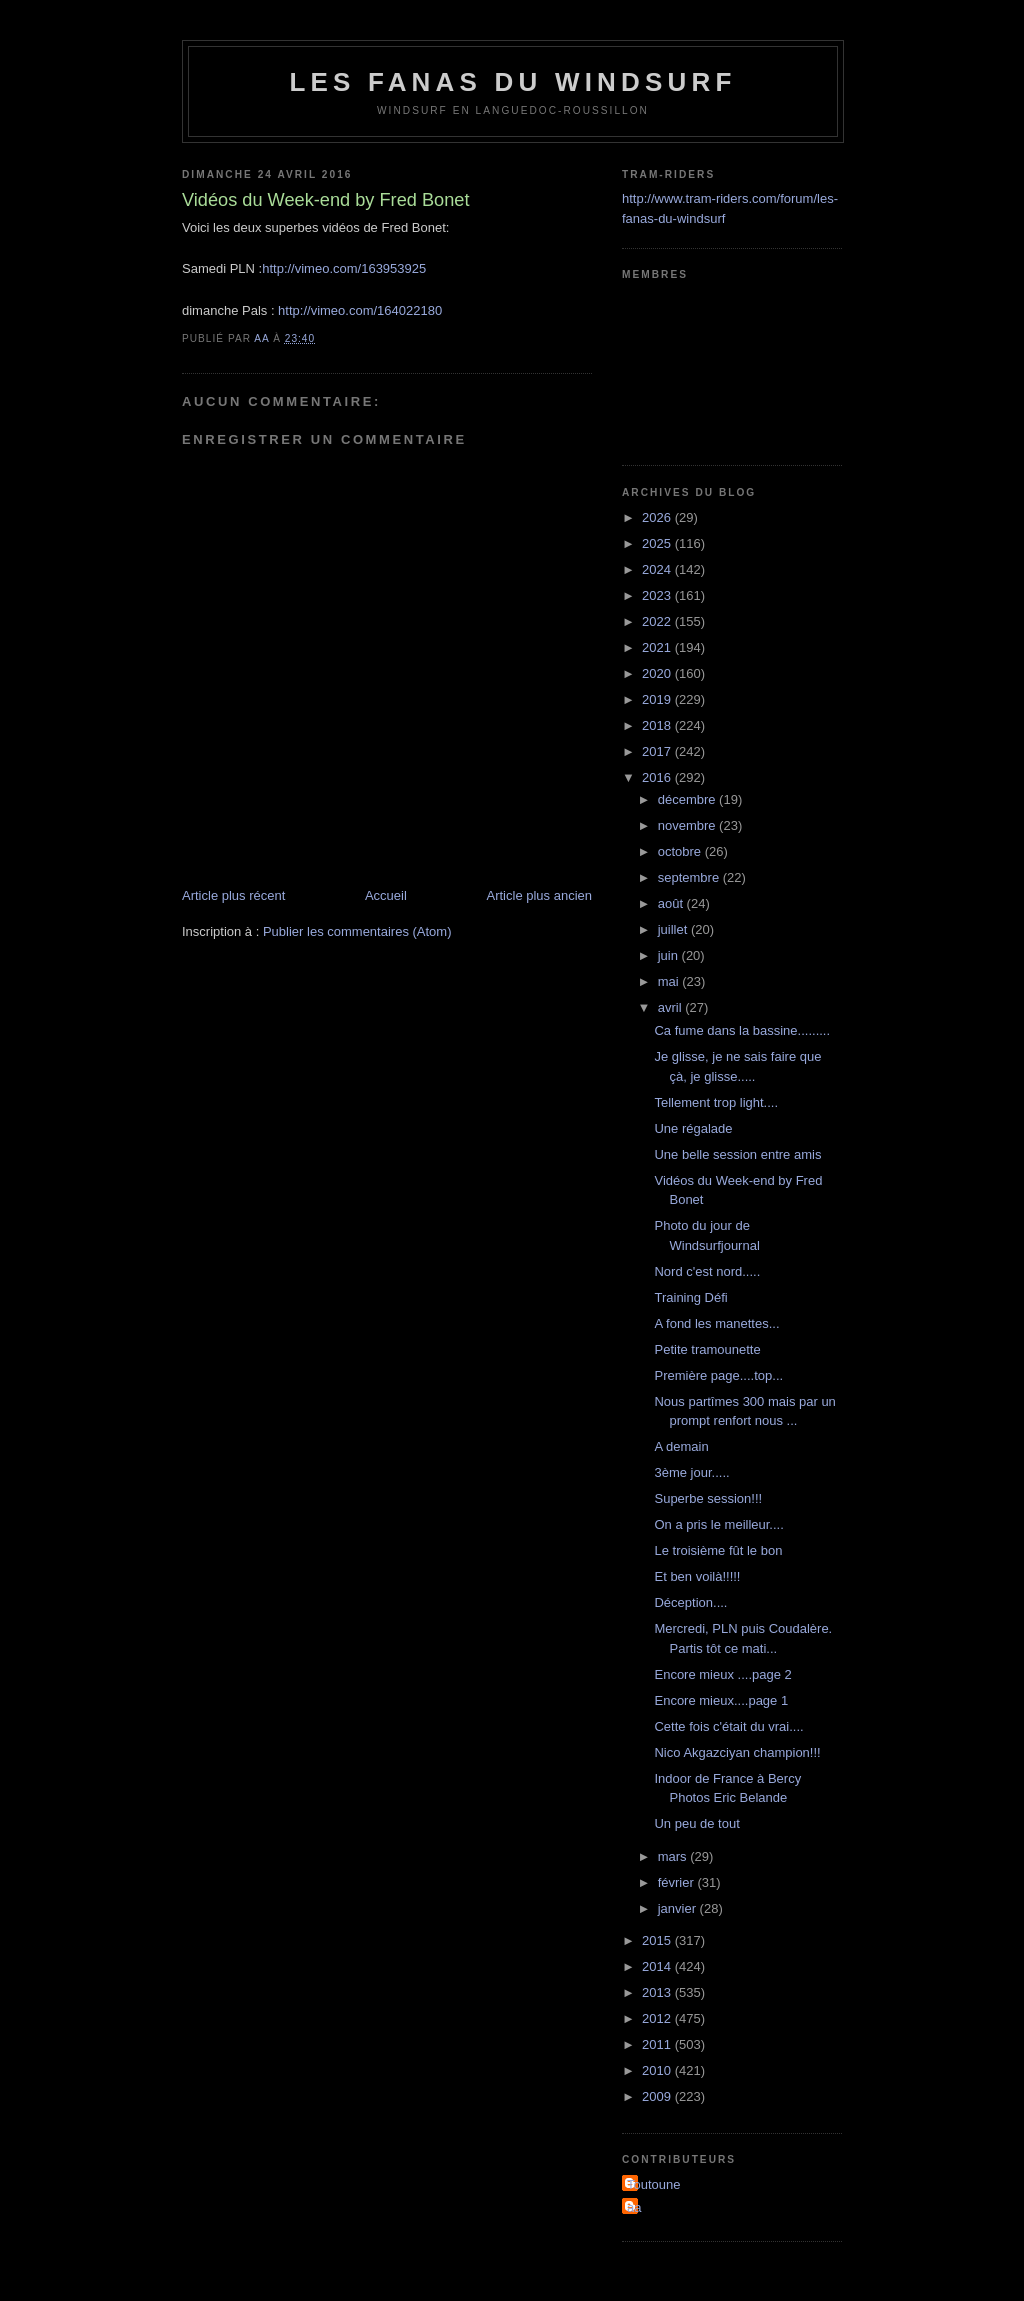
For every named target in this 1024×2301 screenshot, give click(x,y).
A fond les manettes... (716, 1323)
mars (674, 1856)
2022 (658, 621)
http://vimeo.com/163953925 (344, 268)
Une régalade (693, 1128)
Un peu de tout (696, 1823)
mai (670, 981)
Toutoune (654, 2184)
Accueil (386, 895)
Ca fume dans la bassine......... (742, 1030)
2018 (658, 725)
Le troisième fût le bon (718, 1550)
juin (670, 955)
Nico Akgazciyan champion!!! (737, 1752)
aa (634, 2207)
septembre (690, 877)
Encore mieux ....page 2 (722, 1674)
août (672, 903)
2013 (658, 1992)
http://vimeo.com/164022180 (360, 310)
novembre (688, 825)
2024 (658, 569)
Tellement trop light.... (716, 1102)
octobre (681, 851)
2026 (658, 517)
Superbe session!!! (708, 1498)
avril (671, 1007)
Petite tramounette (707, 1349)
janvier (679, 1908)
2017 (658, 751)
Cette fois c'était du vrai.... (728, 1726)
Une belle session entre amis (737, 1154)
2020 (658, 673)
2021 (658, 647)
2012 (658, 2018)
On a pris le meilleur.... (718, 1524)
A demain (681, 1446)
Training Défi (690, 1297)
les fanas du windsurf (512, 82)
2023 (658, 595)
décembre (688, 799)
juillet (674, 929)
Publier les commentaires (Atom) (357, 931)
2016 (658, 777)
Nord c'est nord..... (707, 1271)
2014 (658, 1966)
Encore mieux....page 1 (721, 1700)
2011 (658, 2044)
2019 (658, 699)
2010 (658, 2070)
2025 (658, 543)
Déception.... (690, 1602)
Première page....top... (718, 1375)
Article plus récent (233, 895)
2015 (658, 1940)
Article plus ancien (540, 895)
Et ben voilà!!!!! (697, 1576)
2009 (658, 2096)
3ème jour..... (691, 1472)
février (678, 1882)
